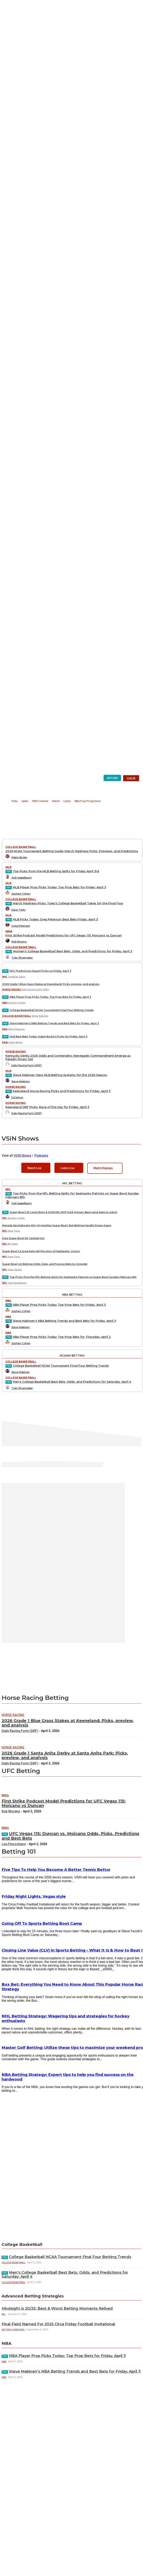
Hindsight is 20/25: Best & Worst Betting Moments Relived (57, 2308)
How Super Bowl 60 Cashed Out (23, 1238)
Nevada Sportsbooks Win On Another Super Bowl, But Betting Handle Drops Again (56, 1225)
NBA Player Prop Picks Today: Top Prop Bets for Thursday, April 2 (62, 1337)
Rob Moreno (19, 941)
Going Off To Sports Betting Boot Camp (42, 1923)
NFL (8, 1189)
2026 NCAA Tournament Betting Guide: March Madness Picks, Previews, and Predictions (71, 851)
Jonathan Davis (16, 976)
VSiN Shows (22, 1155)
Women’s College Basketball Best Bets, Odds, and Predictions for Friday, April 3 (72, 951)
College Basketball (20, 847)
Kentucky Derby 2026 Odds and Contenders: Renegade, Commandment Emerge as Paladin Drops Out (68, 1057)
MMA (8, 931)
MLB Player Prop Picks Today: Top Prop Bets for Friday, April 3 (59, 887)
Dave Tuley (18, 909)
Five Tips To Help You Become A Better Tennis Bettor (56, 1869)
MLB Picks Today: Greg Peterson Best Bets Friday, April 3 (55, 919)
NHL (4, 976)
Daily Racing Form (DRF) (35, 989)
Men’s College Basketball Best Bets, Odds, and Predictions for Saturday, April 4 (72, 1382)
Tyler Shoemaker (22, 957)
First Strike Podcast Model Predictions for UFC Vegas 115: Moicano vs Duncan (63, 935)
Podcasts (41, 1155)
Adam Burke (19, 857)
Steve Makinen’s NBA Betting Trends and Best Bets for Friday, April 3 (54, 1023)
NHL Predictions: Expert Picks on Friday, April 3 (40, 970)
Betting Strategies (13, 2329)
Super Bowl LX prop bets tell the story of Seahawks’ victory (41, 1251)
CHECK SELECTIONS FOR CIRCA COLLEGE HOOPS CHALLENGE (71, 809)
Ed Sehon (17, 1097)
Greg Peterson (20, 925)
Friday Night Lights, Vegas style (34, 1896)
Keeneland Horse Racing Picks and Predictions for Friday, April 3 (61, 1091)
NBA (5, 1002)
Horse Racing (11, 989)
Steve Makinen (39, 1015)
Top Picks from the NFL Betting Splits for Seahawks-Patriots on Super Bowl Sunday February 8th (72, 1195)
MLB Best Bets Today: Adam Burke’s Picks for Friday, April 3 (48, 1036)
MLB (8, 867)
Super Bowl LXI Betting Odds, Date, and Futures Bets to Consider (45, 1264)
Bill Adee (13, 1243)
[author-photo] (8, 857)
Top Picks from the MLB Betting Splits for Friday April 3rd (56, 871)
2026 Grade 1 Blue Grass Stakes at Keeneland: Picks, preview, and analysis (50, 984)
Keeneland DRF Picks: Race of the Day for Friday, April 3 (47, 1107)
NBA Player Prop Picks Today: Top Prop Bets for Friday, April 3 (50, 996)
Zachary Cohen (20, 893)
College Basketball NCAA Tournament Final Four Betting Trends (52, 1010)
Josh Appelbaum (21, 877)
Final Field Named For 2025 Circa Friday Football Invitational (58, 2324)
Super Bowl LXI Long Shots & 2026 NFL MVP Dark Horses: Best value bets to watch (63, 1212)
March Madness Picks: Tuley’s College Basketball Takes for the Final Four (68, 903)
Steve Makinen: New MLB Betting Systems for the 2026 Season (60, 1075)
